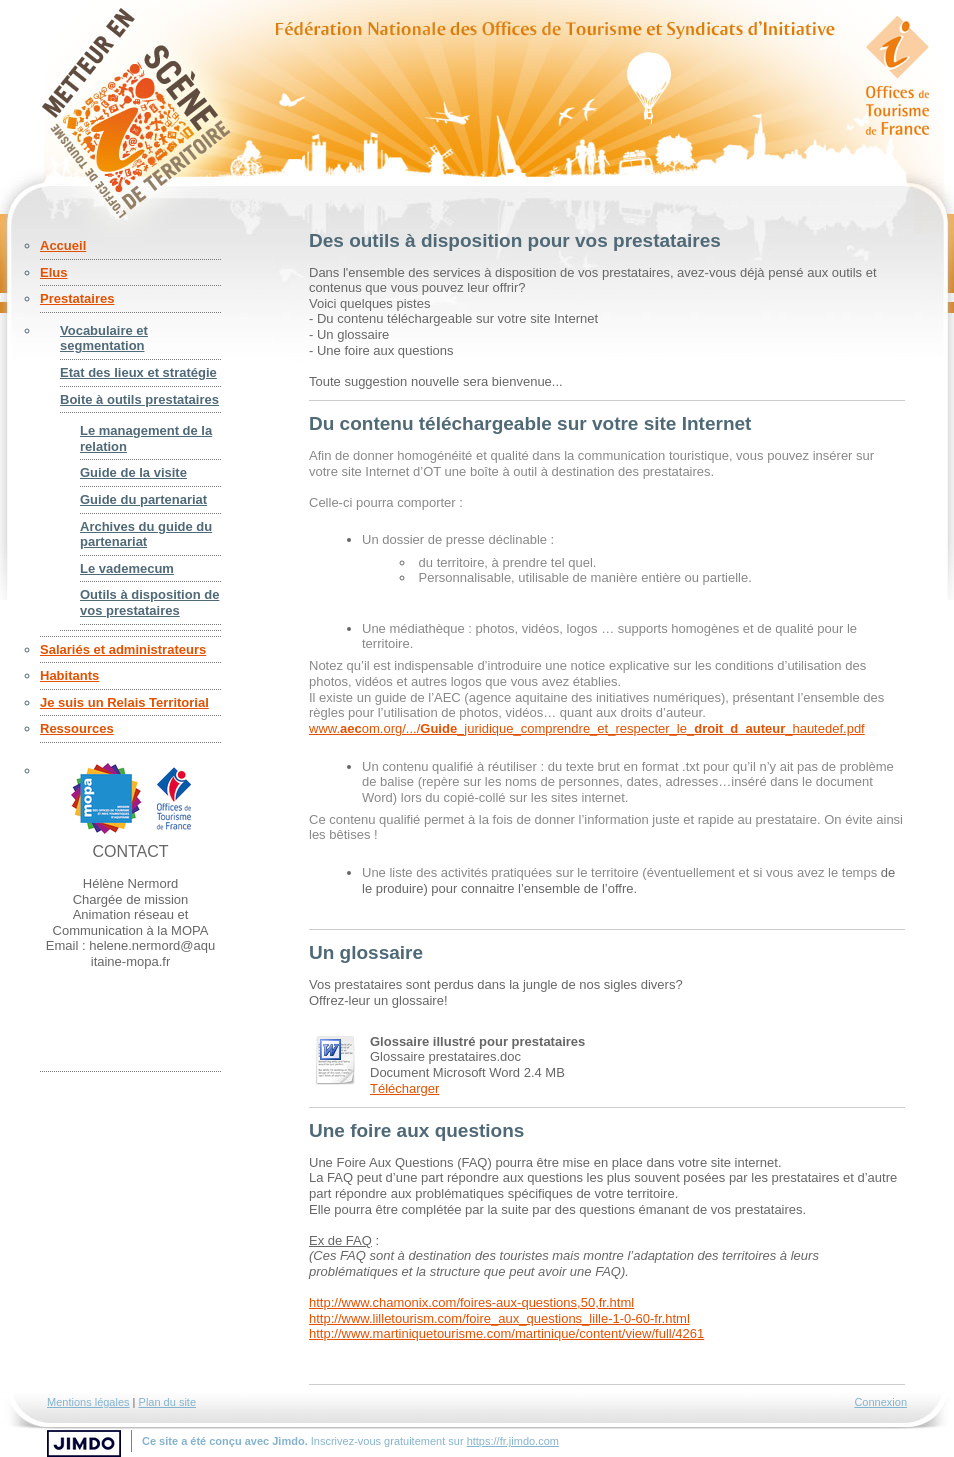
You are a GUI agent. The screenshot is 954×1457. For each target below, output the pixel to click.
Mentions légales (88, 1402)
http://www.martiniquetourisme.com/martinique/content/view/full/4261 (506, 1333)
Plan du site (167, 1402)
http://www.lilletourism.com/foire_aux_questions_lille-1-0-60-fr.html (499, 1318)
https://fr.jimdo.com (513, 1441)
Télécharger (404, 1088)
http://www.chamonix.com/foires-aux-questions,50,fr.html (471, 1302)
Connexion (880, 1402)
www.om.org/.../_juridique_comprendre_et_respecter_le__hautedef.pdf (587, 728)
